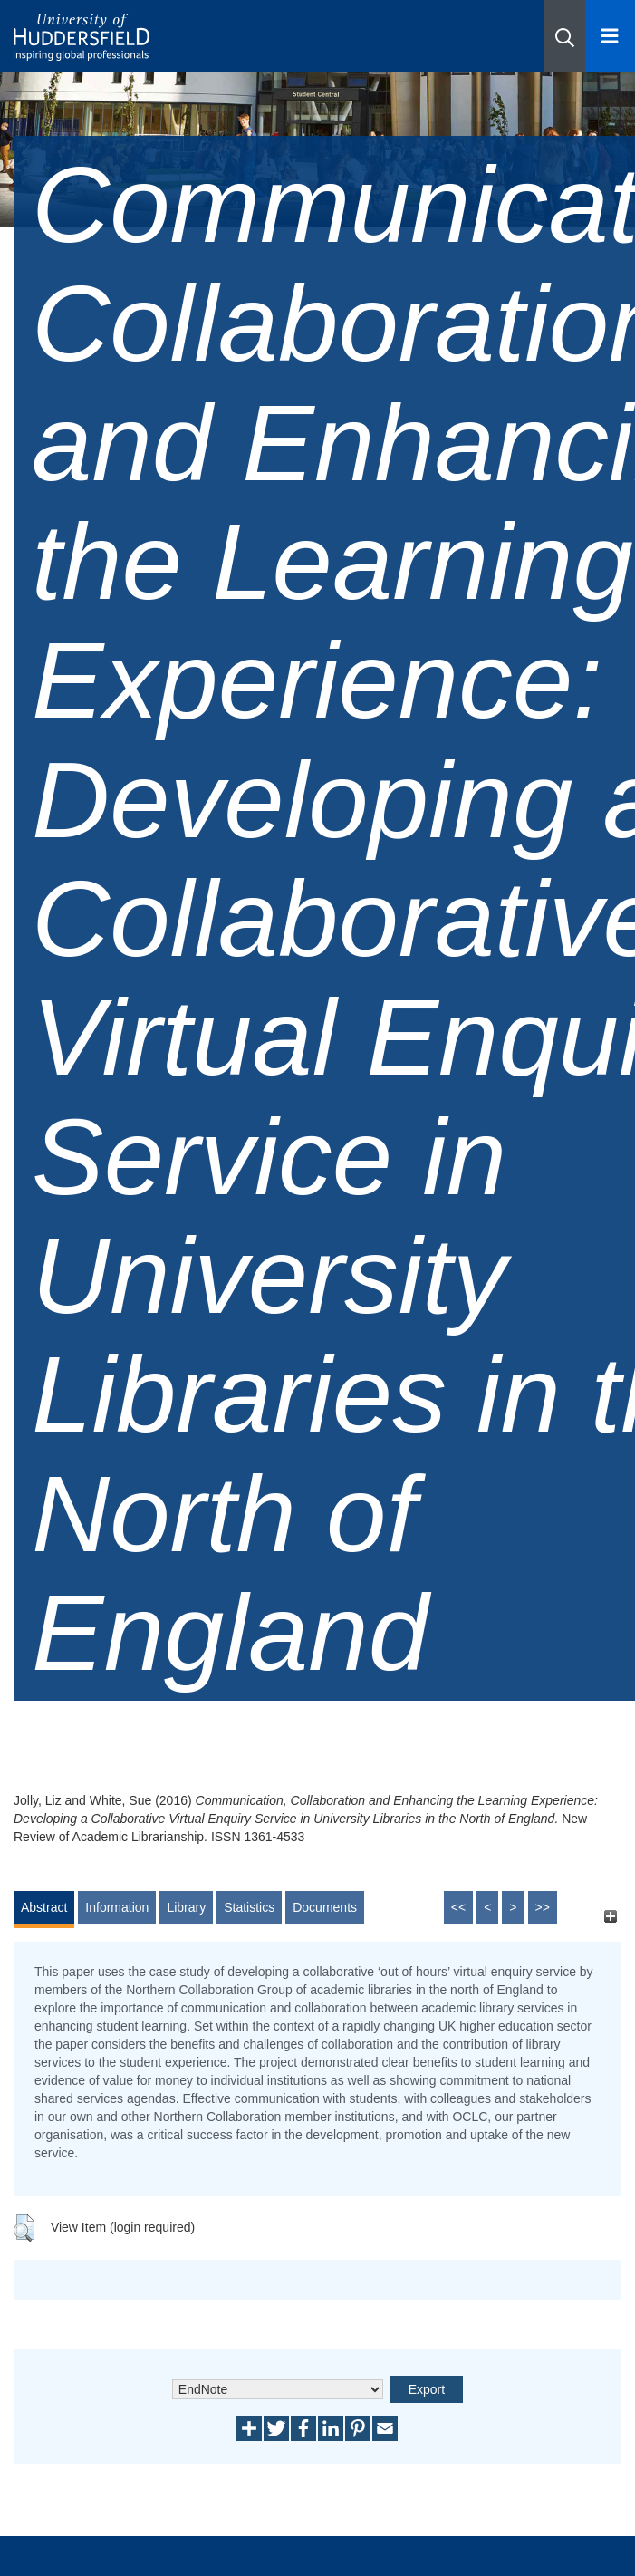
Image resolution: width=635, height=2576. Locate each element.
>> (542, 1907)
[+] (610, 1916)
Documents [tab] (325, 1907)
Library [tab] (186, 1907)
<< (458, 1907)
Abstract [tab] (44, 1907)
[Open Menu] (610, 36)
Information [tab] (117, 1907)
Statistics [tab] (249, 1907)
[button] (564, 36)
